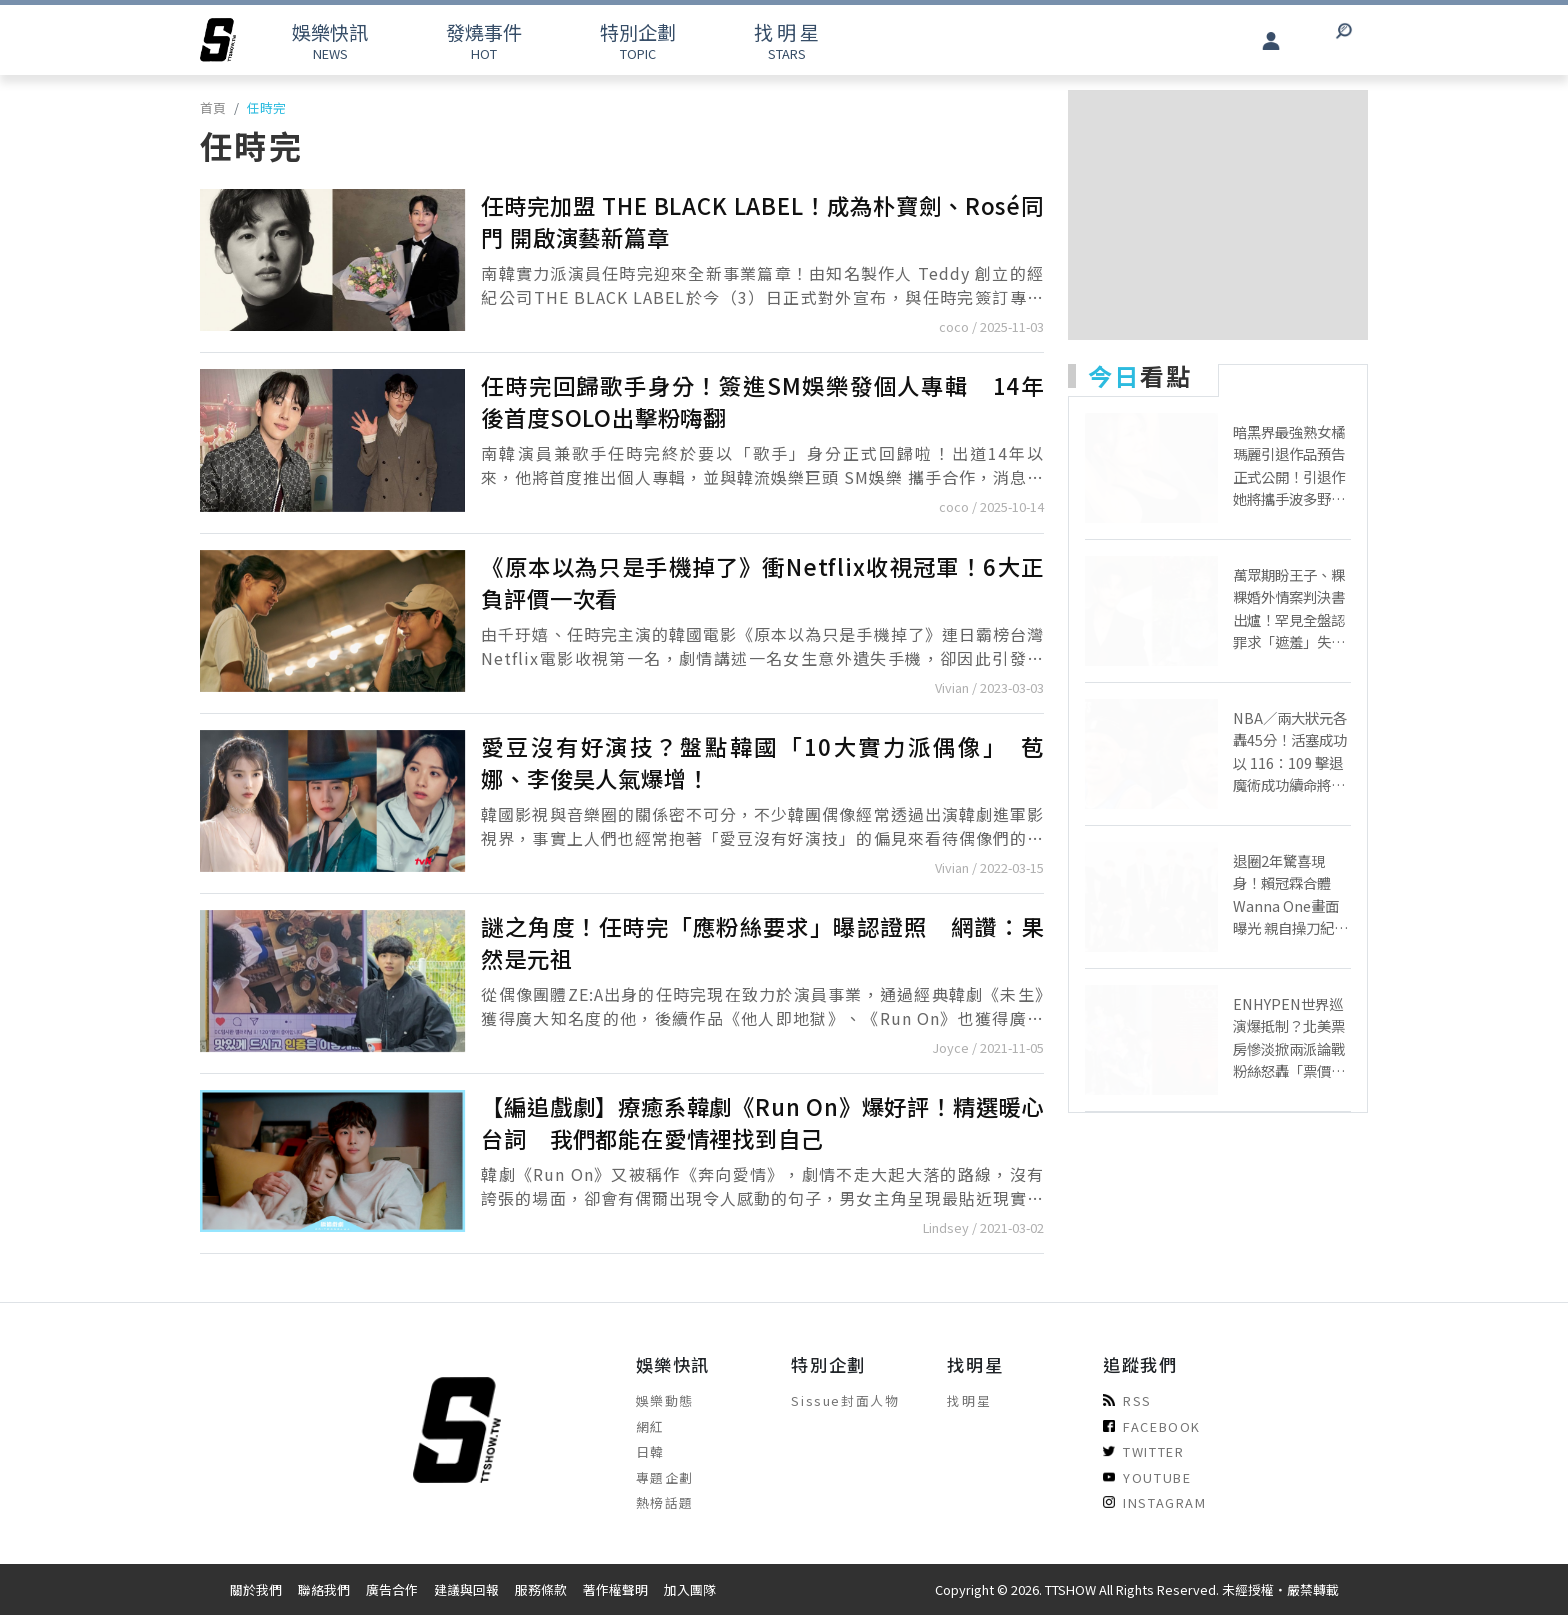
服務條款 (541, 1589)
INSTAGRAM (1154, 1502)
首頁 (213, 107)
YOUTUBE (1147, 1477)
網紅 (650, 1426)
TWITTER (1143, 1451)
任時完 (266, 107)
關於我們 (256, 1589)
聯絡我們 (324, 1589)
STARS (786, 40)
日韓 (650, 1451)
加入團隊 (690, 1589)
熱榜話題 (665, 1502)
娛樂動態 (665, 1400)
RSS (1127, 1400)
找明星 (969, 1400)
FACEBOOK (1152, 1426)
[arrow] (218, 40)
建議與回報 (466, 1589)
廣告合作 (392, 1589)
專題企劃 (665, 1477)
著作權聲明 (615, 1589)
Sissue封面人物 (845, 1400)
